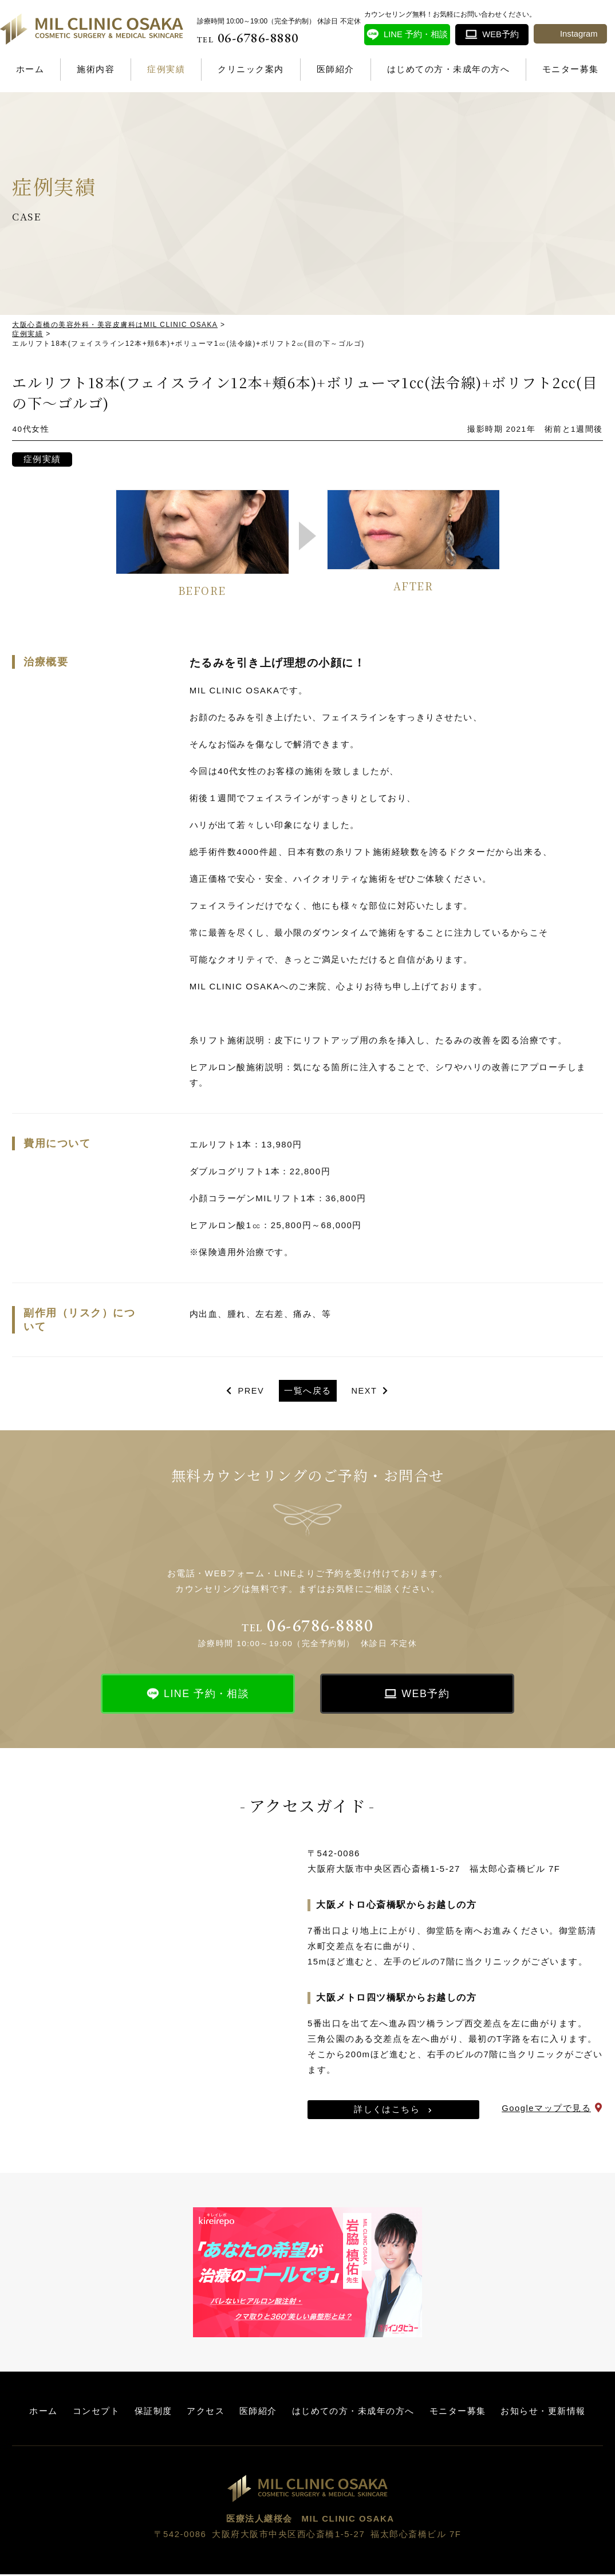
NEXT (365, 1392)
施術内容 (96, 69)
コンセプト (96, 2412)
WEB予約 (425, 1695)
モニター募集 (570, 69)
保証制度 (153, 2412)
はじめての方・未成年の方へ (448, 69)
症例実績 (166, 69)
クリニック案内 (251, 69)
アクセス (205, 2412)
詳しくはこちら (387, 2111)
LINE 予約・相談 (207, 1695)
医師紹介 (335, 69)
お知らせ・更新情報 (543, 2412)
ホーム (30, 69)
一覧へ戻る (308, 1392)
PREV (250, 1392)
